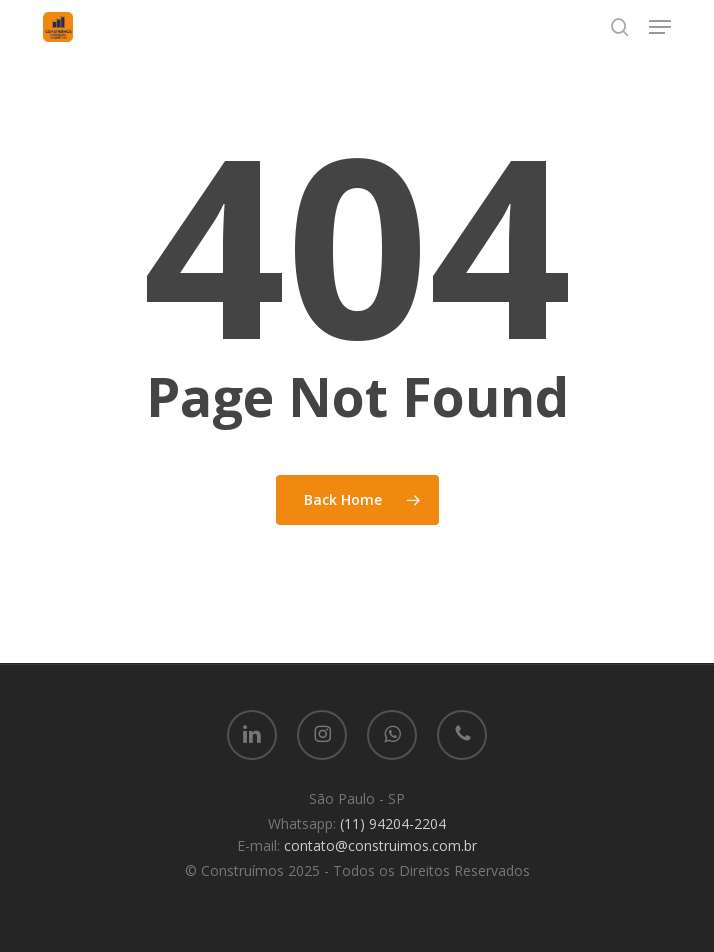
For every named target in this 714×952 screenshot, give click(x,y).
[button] (660, 27)
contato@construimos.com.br (380, 845)
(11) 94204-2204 (393, 823)
